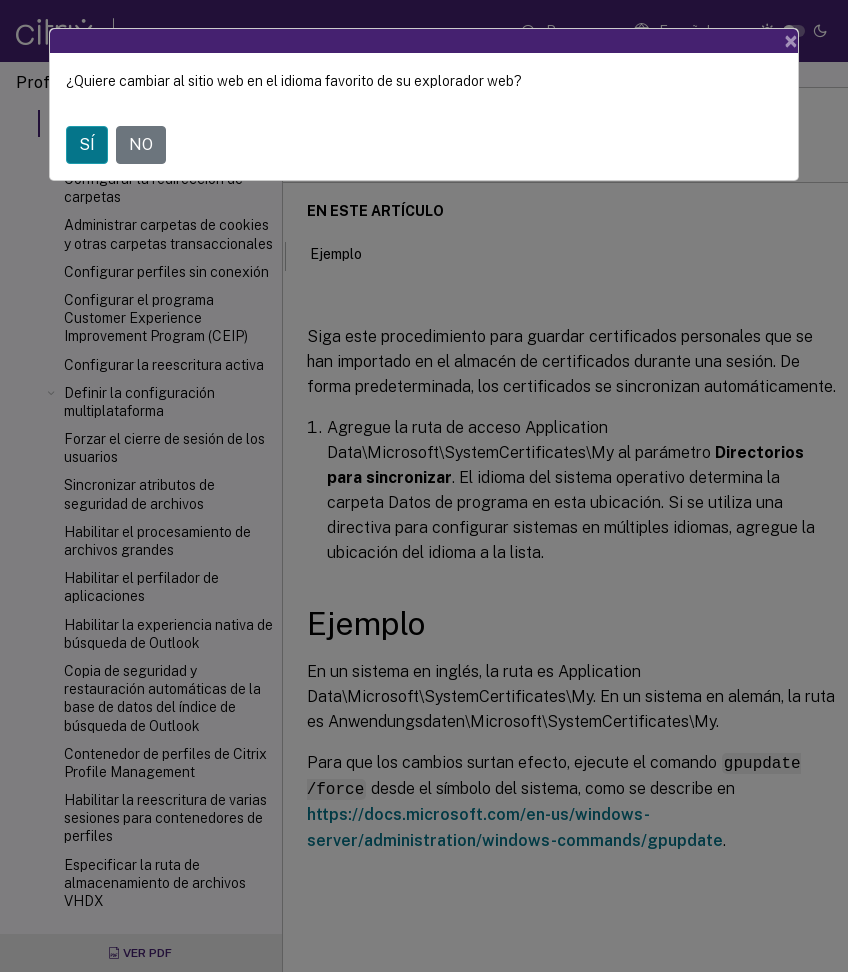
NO (141, 144)
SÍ (87, 144)
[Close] (791, 41)
